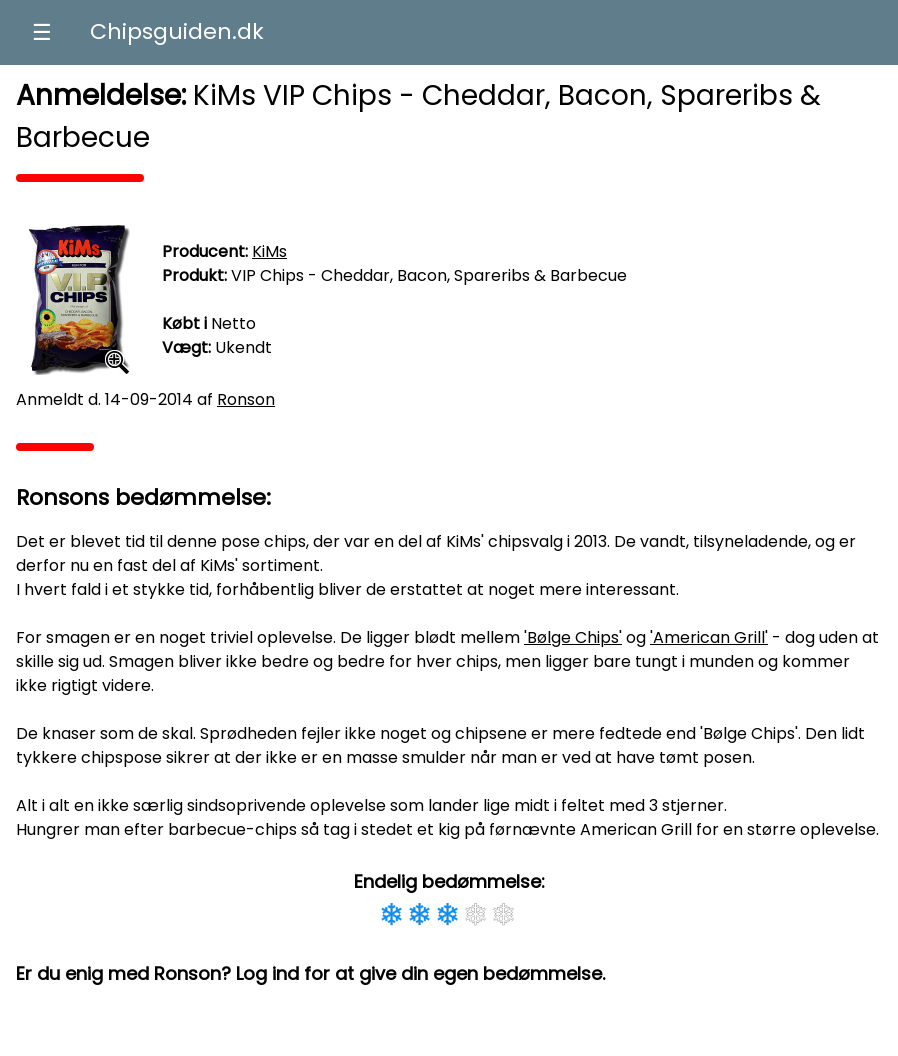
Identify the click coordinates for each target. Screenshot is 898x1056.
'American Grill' (709, 637)
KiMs (269, 251)
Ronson (246, 399)
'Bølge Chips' (573, 637)
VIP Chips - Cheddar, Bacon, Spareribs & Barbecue (429, 275)
